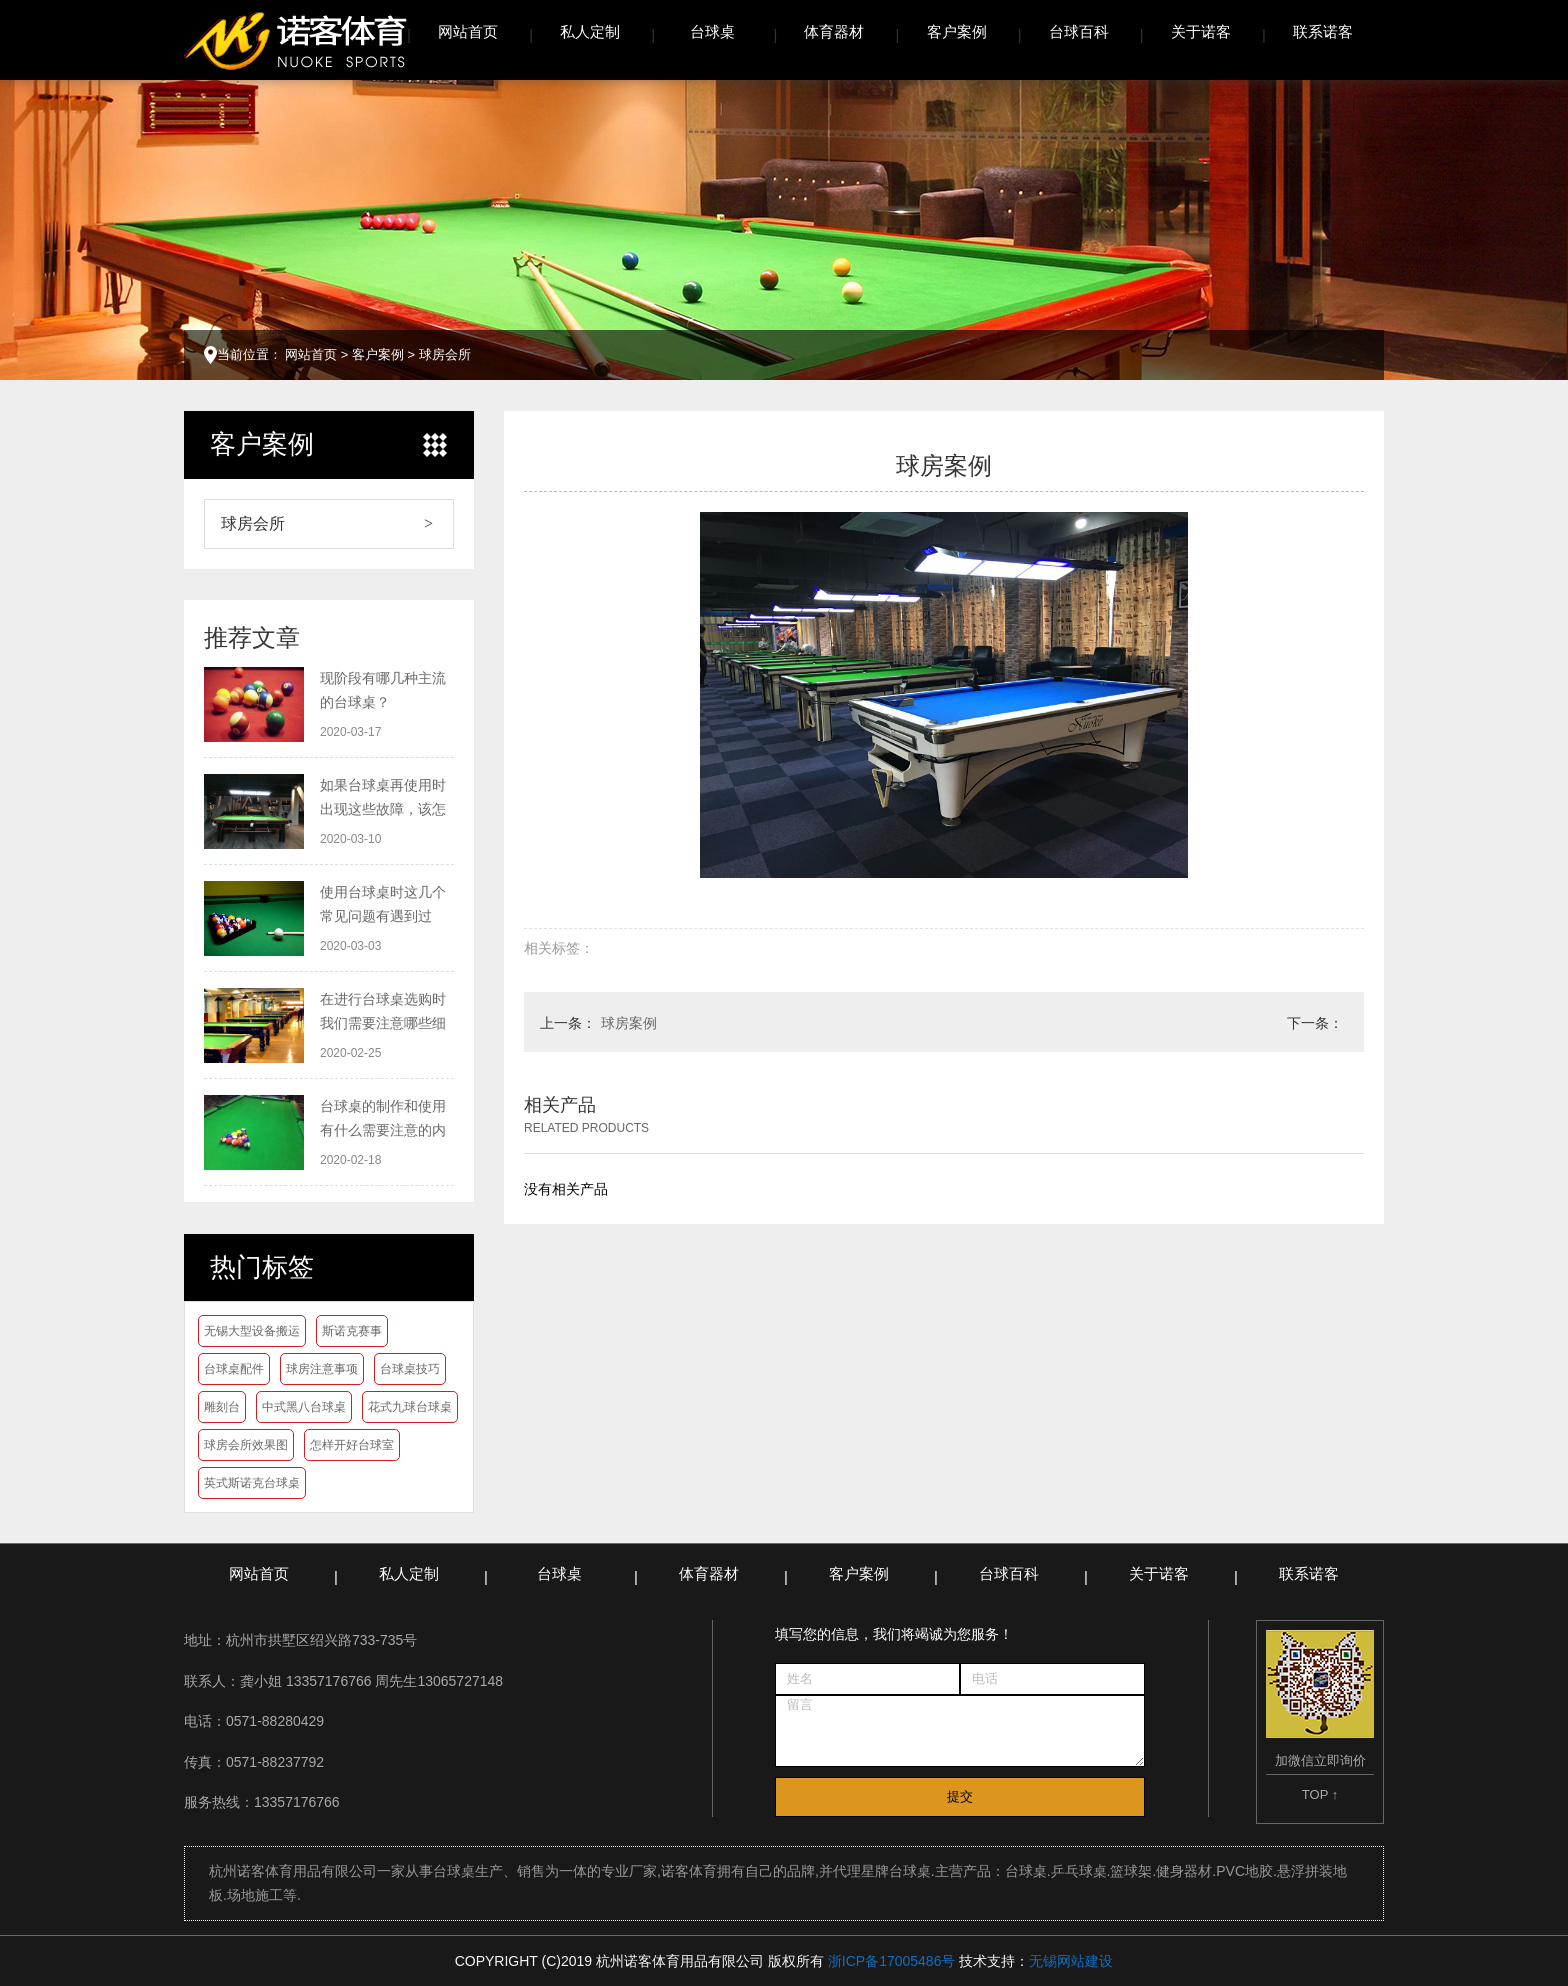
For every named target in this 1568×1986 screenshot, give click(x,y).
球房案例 (629, 1023)
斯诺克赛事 (352, 1331)
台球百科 (1079, 31)
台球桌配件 (234, 1369)
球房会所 (445, 354)
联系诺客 (1323, 31)
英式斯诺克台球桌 (252, 1483)
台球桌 (712, 31)
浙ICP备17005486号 (892, 1961)
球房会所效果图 (246, 1445)
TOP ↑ (1320, 1794)
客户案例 (957, 31)
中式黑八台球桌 (304, 1407)
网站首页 (468, 31)
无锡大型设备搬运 (252, 1331)
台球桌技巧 (410, 1369)
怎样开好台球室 (352, 1445)
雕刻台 (222, 1407)
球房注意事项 (322, 1369)
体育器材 (834, 31)
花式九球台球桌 (410, 1407)
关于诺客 (1201, 31)
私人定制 (590, 31)
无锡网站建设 (1071, 1961)
